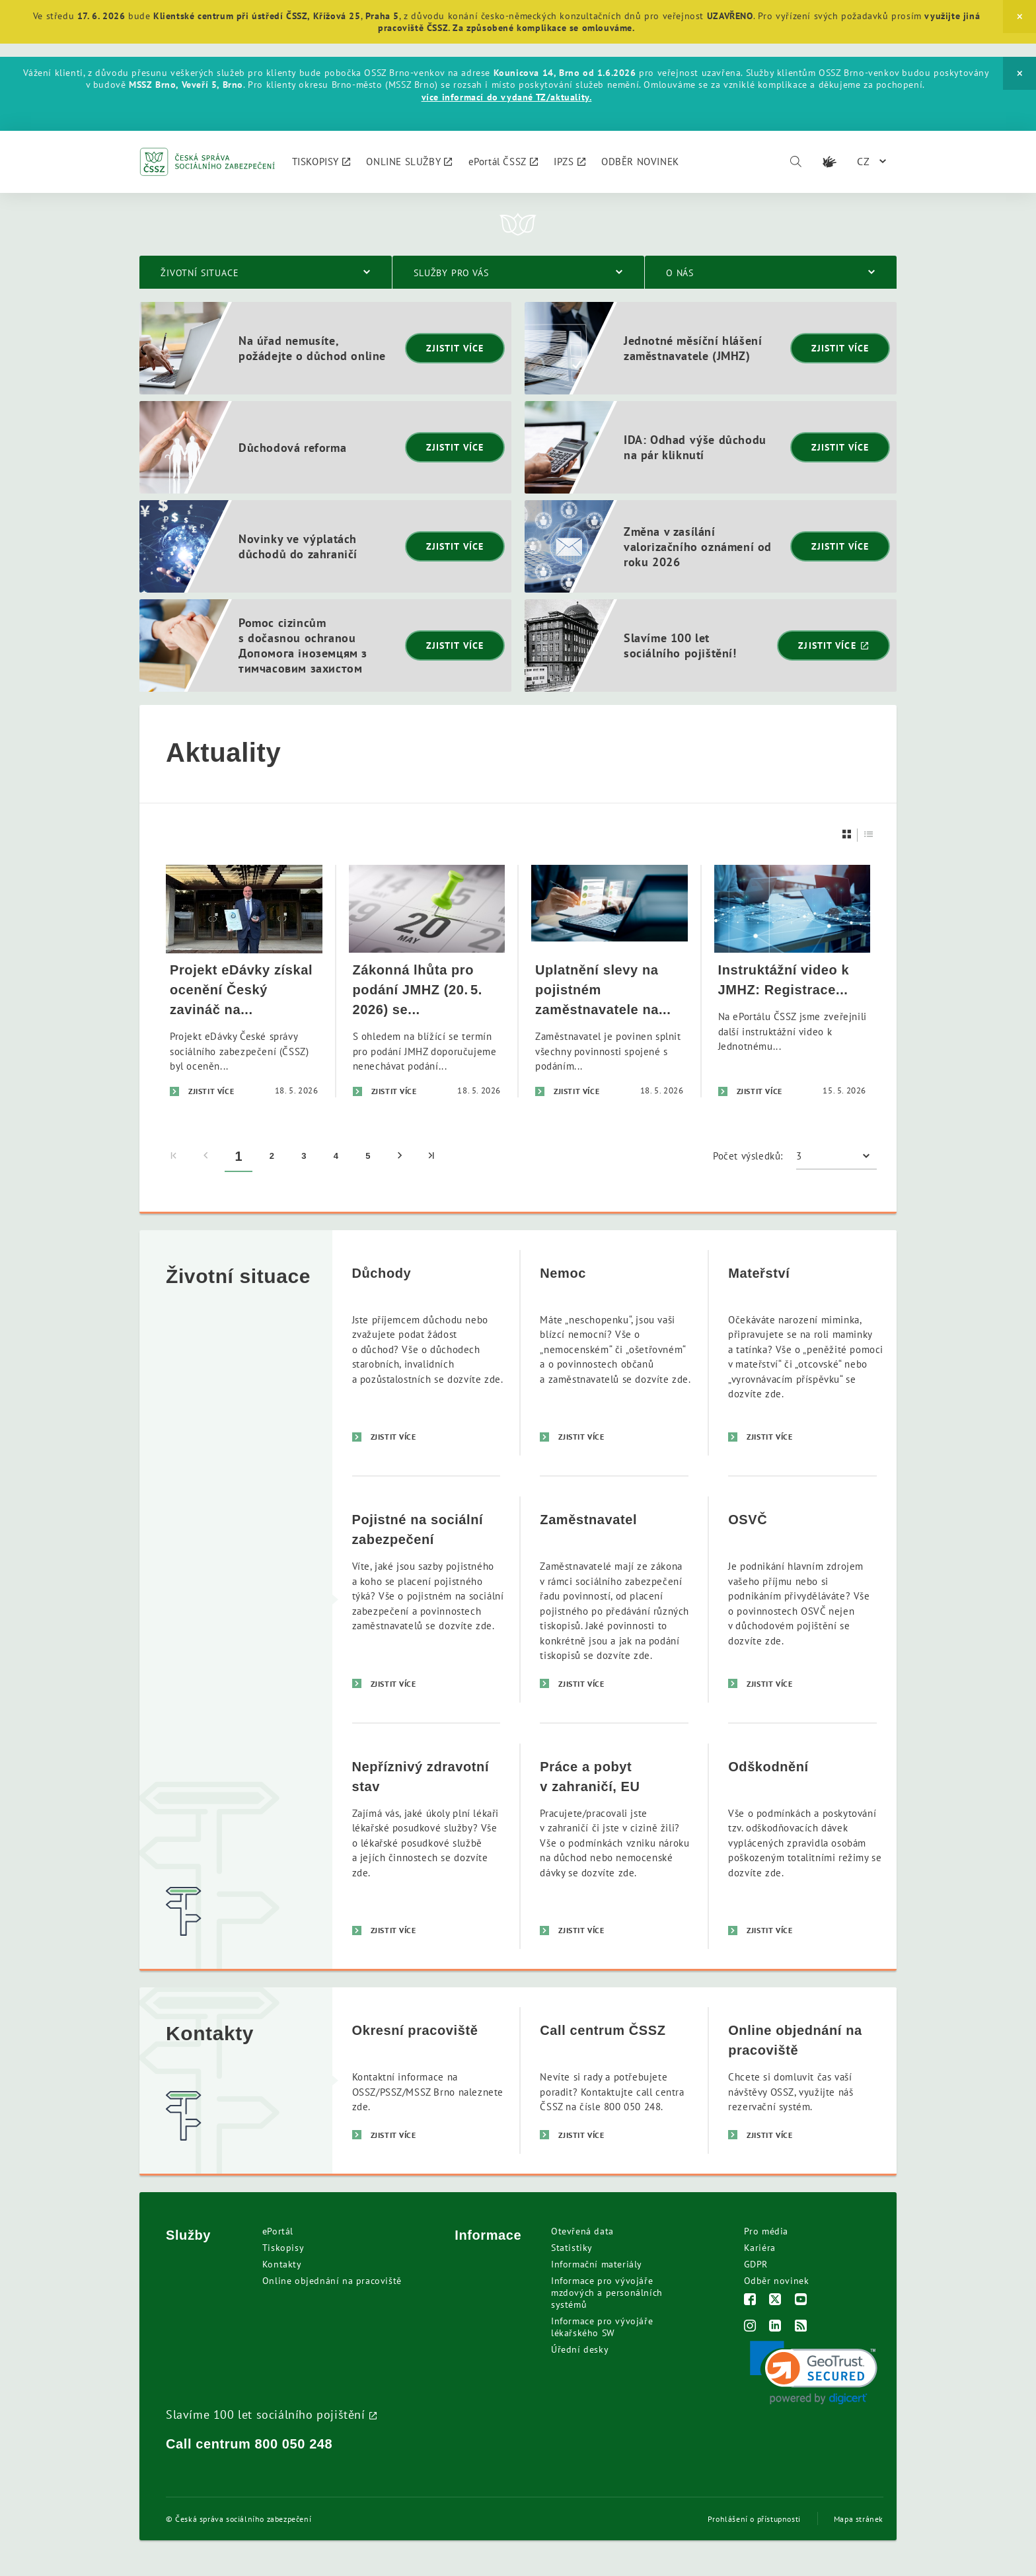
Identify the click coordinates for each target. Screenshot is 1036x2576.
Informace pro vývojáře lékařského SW (602, 2327)
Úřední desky (580, 2349)
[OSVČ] (802, 1598)
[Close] (1019, 16)
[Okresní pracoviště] (426, 2080)
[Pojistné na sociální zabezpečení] (426, 1598)
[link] (813, 2372)
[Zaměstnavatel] (614, 1598)
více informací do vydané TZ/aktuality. (507, 97)
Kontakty (282, 2264)
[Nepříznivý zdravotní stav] (426, 1845)
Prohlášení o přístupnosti (754, 2519)
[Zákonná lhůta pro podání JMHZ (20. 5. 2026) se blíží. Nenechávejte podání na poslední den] (427, 981)
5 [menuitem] (368, 1156)
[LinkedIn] (775, 2327)
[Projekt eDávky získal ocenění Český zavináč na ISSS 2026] (244, 981)
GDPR (756, 2264)
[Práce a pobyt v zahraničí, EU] (614, 1845)
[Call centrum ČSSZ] (614, 2080)
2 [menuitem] (272, 1156)
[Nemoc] (614, 1353)
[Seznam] (868, 834)
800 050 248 (294, 2444)
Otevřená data (582, 2231)
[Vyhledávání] (795, 162)
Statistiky (572, 2248)
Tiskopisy (283, 2248)
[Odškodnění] (802, 1845)
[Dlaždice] (847, 834)
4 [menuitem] (336, 1156)
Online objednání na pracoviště (332, 2281)
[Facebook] (750, 2300)
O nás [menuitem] (680, 273)
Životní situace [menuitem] (200, 273)
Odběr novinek (776, 2281)
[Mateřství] (802, 1353)
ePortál (277, 2231)
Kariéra (760, 2248)
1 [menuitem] (238, 1156)
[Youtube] (801, 2300)
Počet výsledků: (748, 1156)
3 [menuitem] (304, 1156)
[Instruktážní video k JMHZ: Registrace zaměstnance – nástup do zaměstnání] (792, 981)
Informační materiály (596, 2264)
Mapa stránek (858, 2519)
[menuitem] (321, 161)
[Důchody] (426, 1353)
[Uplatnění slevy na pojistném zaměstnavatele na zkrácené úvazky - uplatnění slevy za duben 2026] (609, 981)
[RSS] (801, 2327)
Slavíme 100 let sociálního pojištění (265, 2414)
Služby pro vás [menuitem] (451, 273)
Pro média (766, 2231)
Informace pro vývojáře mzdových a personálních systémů (607, 2292)
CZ (863, 161)
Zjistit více (455, 348)
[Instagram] (750, 2327)
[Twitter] (775, 2300)
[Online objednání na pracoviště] (802, 2080)
